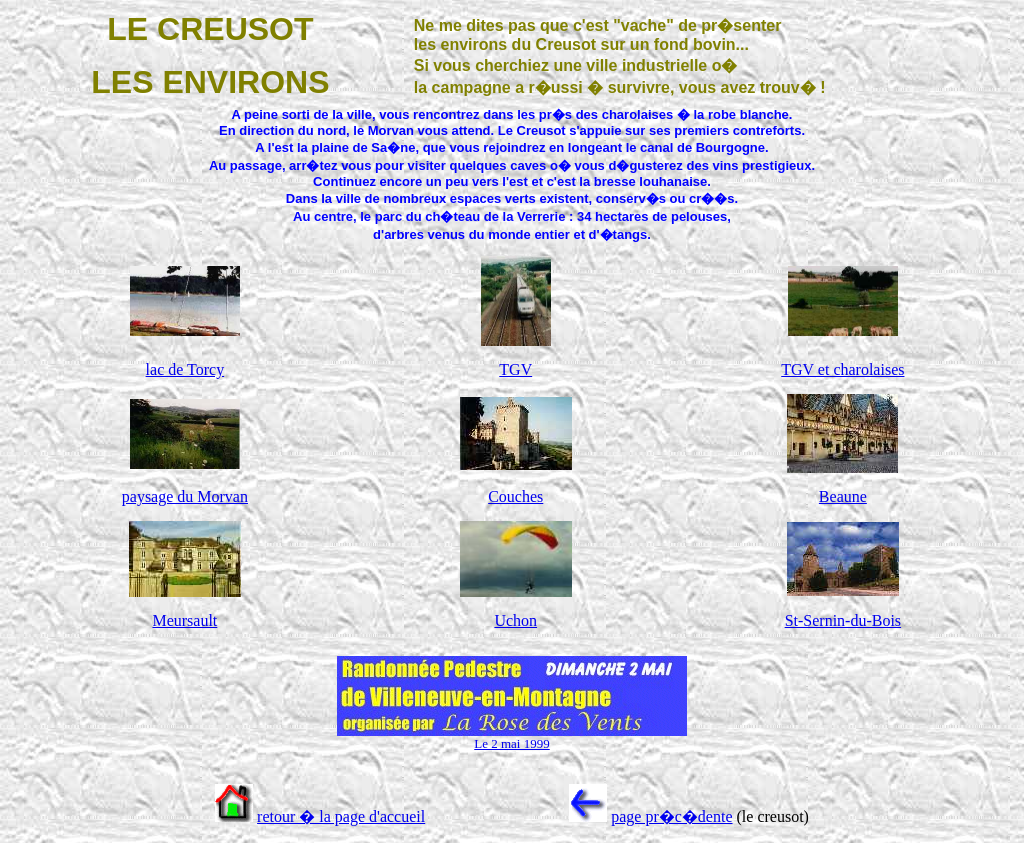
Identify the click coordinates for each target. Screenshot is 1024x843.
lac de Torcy (185, 369)
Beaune (843, 496)
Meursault (184, 620)
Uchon (515, 620)
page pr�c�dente (671, 816)
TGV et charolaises (842, 369)
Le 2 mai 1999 (511, 743)
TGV (515, 369)
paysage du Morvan (185, 496)
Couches (515, 496)
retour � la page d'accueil (341, 816)
